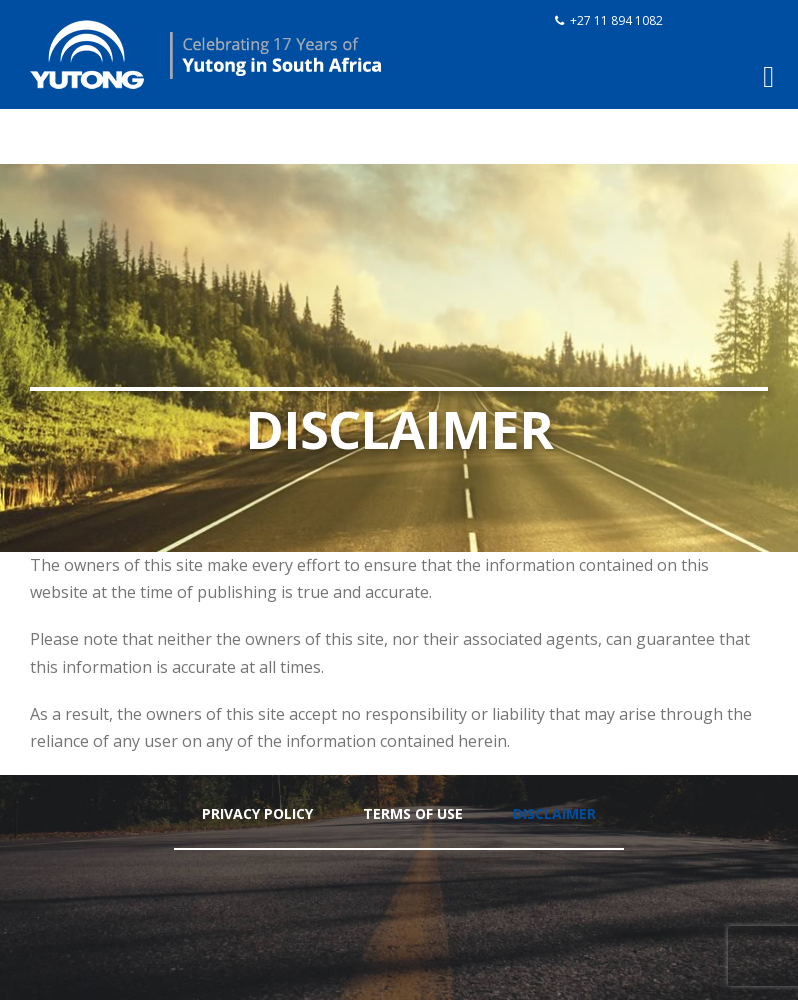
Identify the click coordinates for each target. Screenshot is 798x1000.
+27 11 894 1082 (616, 20)
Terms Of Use (413, 813)
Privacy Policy (257, 813)
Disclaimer (554, 813)
